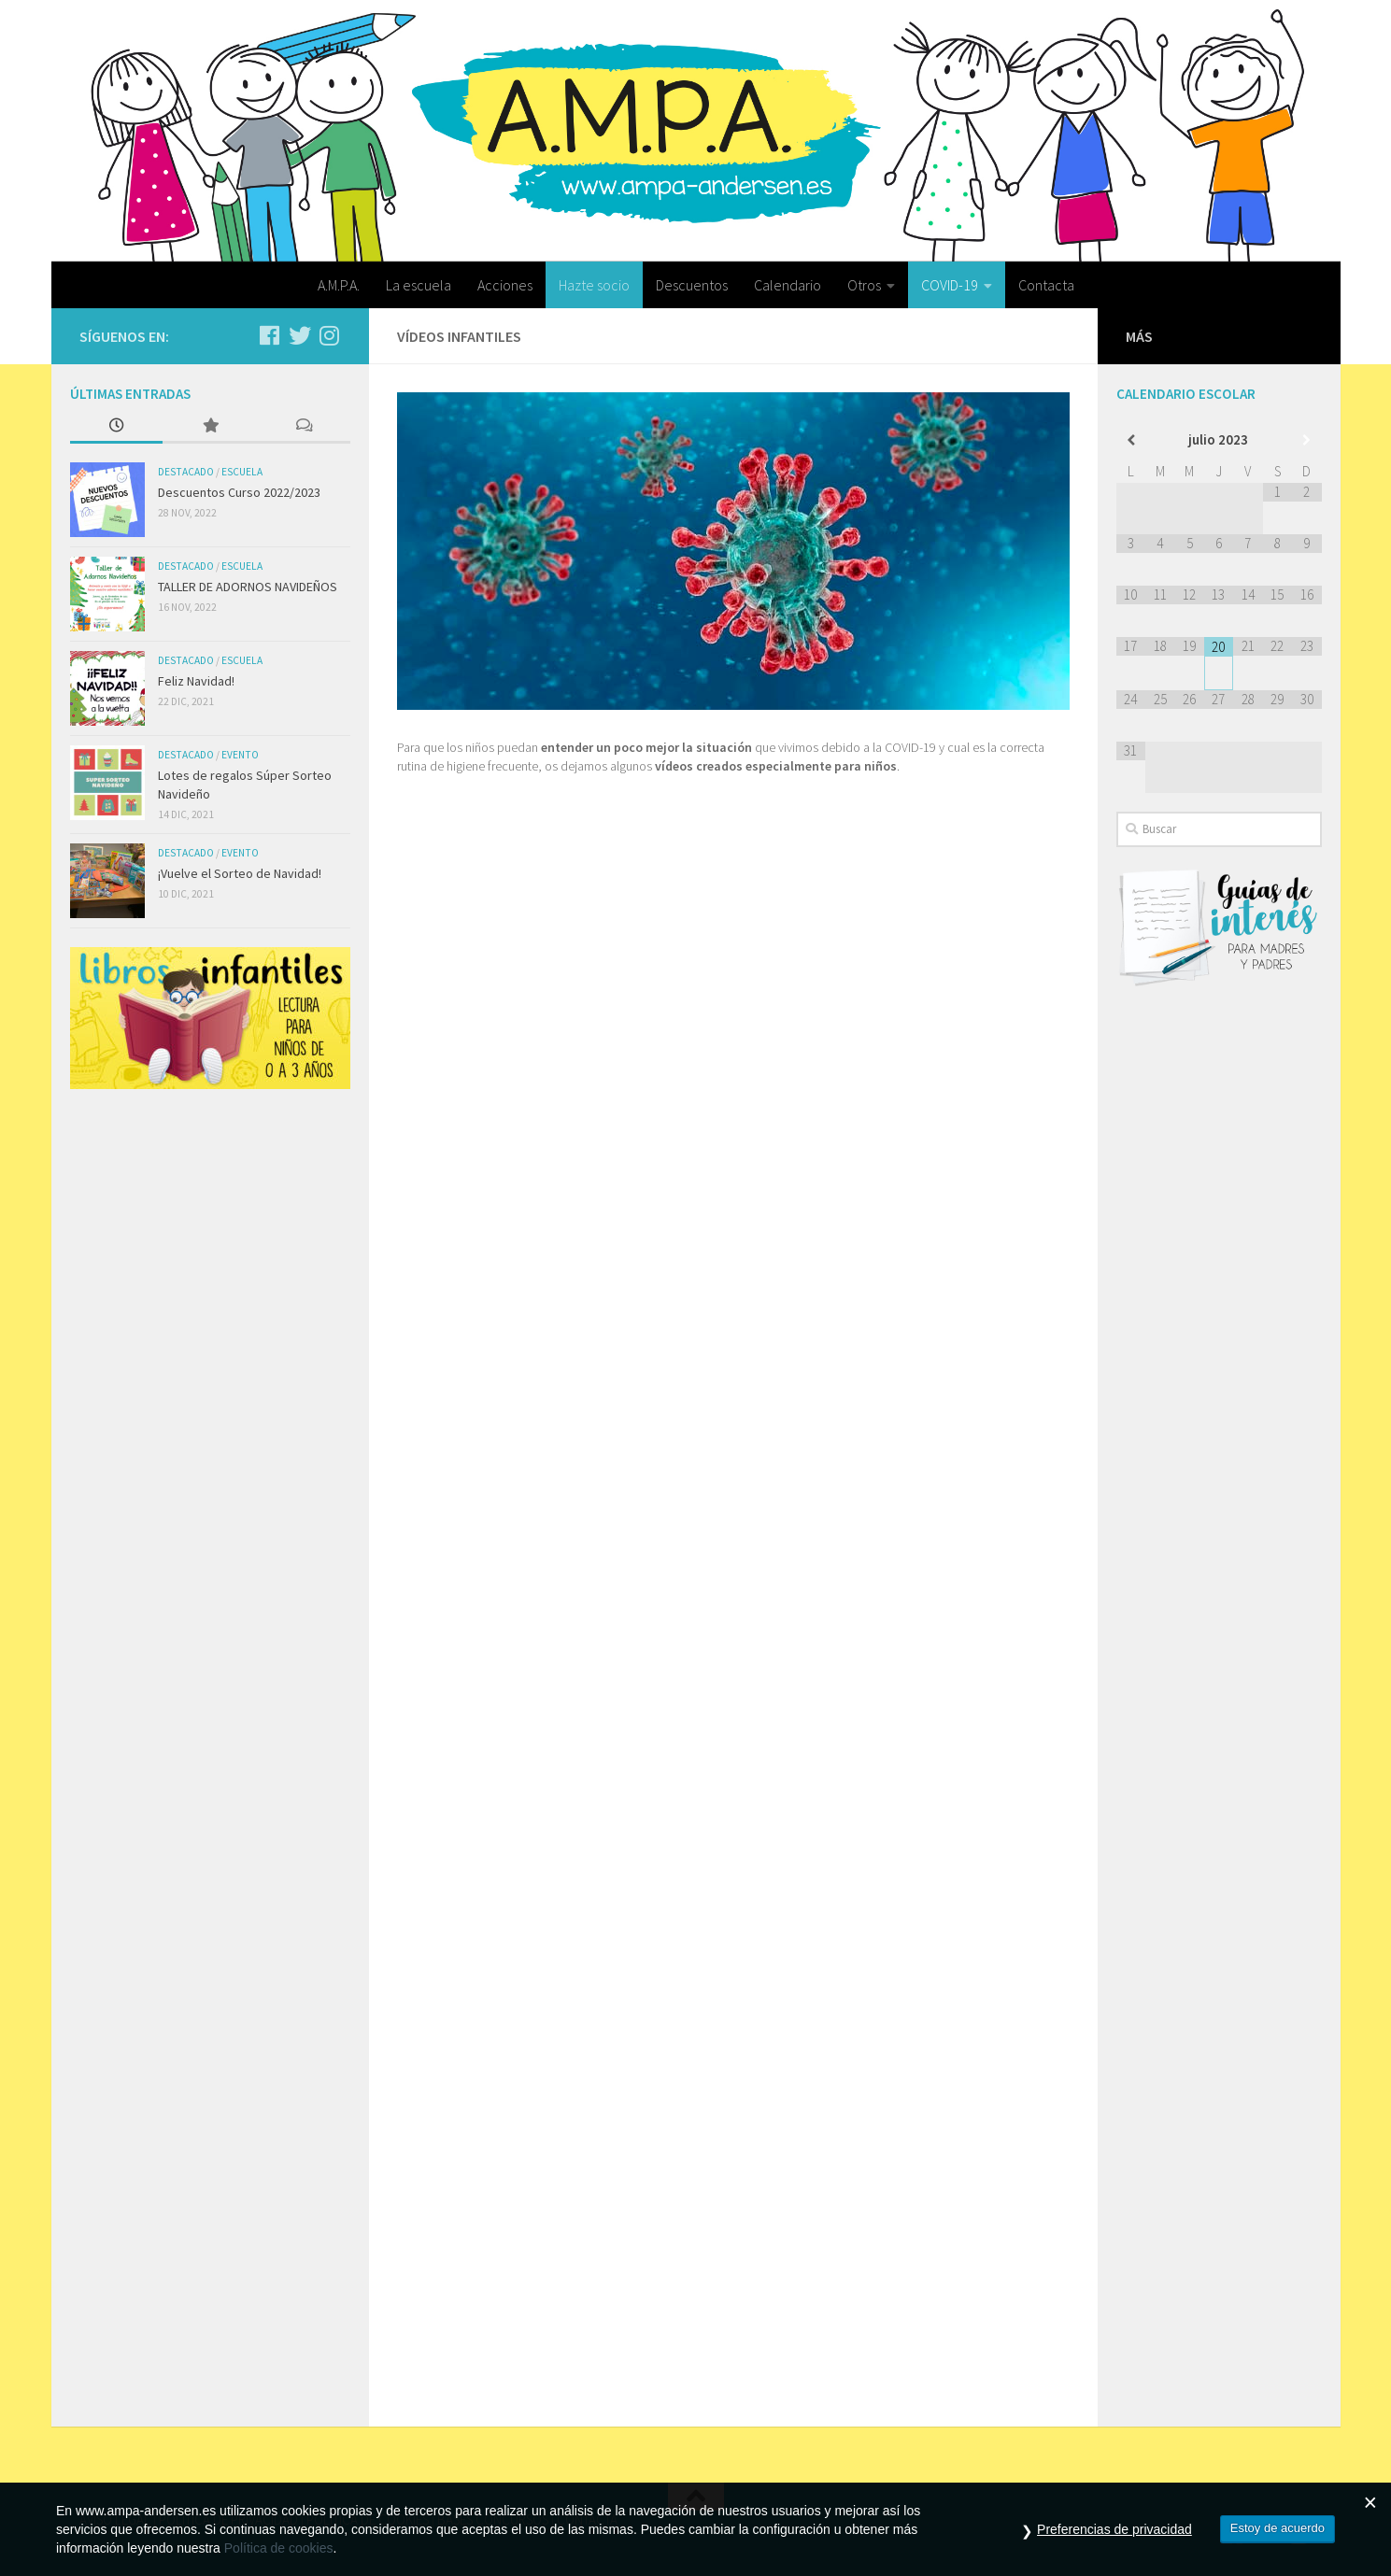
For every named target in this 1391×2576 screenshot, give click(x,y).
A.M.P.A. (339, 285)
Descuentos (692, 285)
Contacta (1046, 285)
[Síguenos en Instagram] (330, 335)
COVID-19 (949, 285)
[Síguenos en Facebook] (270, 335)
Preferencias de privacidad (1114, 2529)
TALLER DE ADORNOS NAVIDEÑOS (247, 586)
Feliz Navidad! (196, 680)
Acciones (504, 285)
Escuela (242, 471)
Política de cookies (279, 2548)
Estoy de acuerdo (1277, 2528)
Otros (864, 285)
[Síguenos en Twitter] (300, 335)
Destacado (186, 471)
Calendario (787, 285)
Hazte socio (594, 285)
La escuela (418, 285)
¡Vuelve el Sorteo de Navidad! (239, 873)
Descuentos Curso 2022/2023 (239, 492)
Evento (240, 754)
